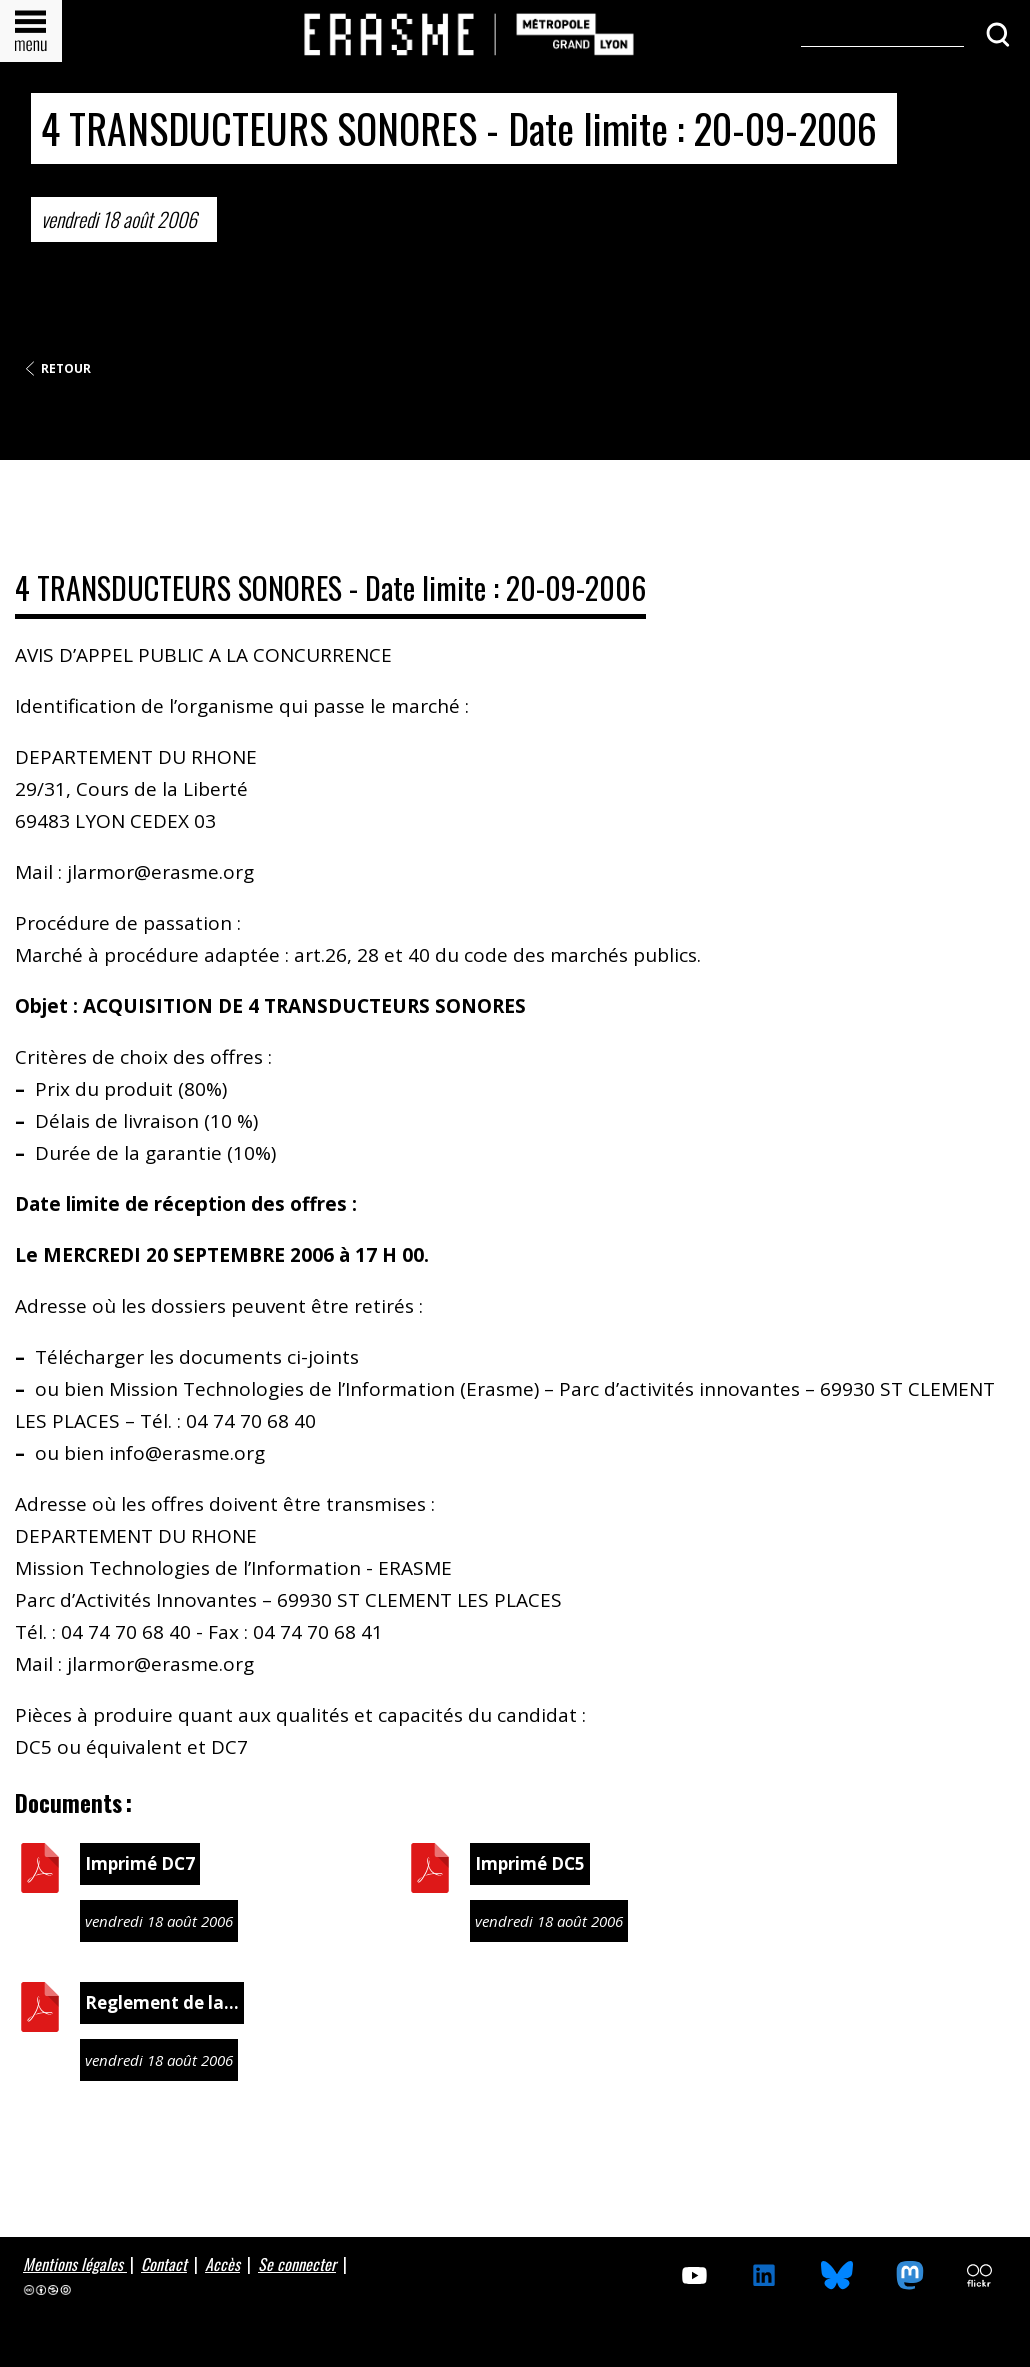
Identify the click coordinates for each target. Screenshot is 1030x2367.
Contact (164, 2264)
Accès (222, 2264)
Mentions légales (75, 2264)
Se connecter (297, 2264)
